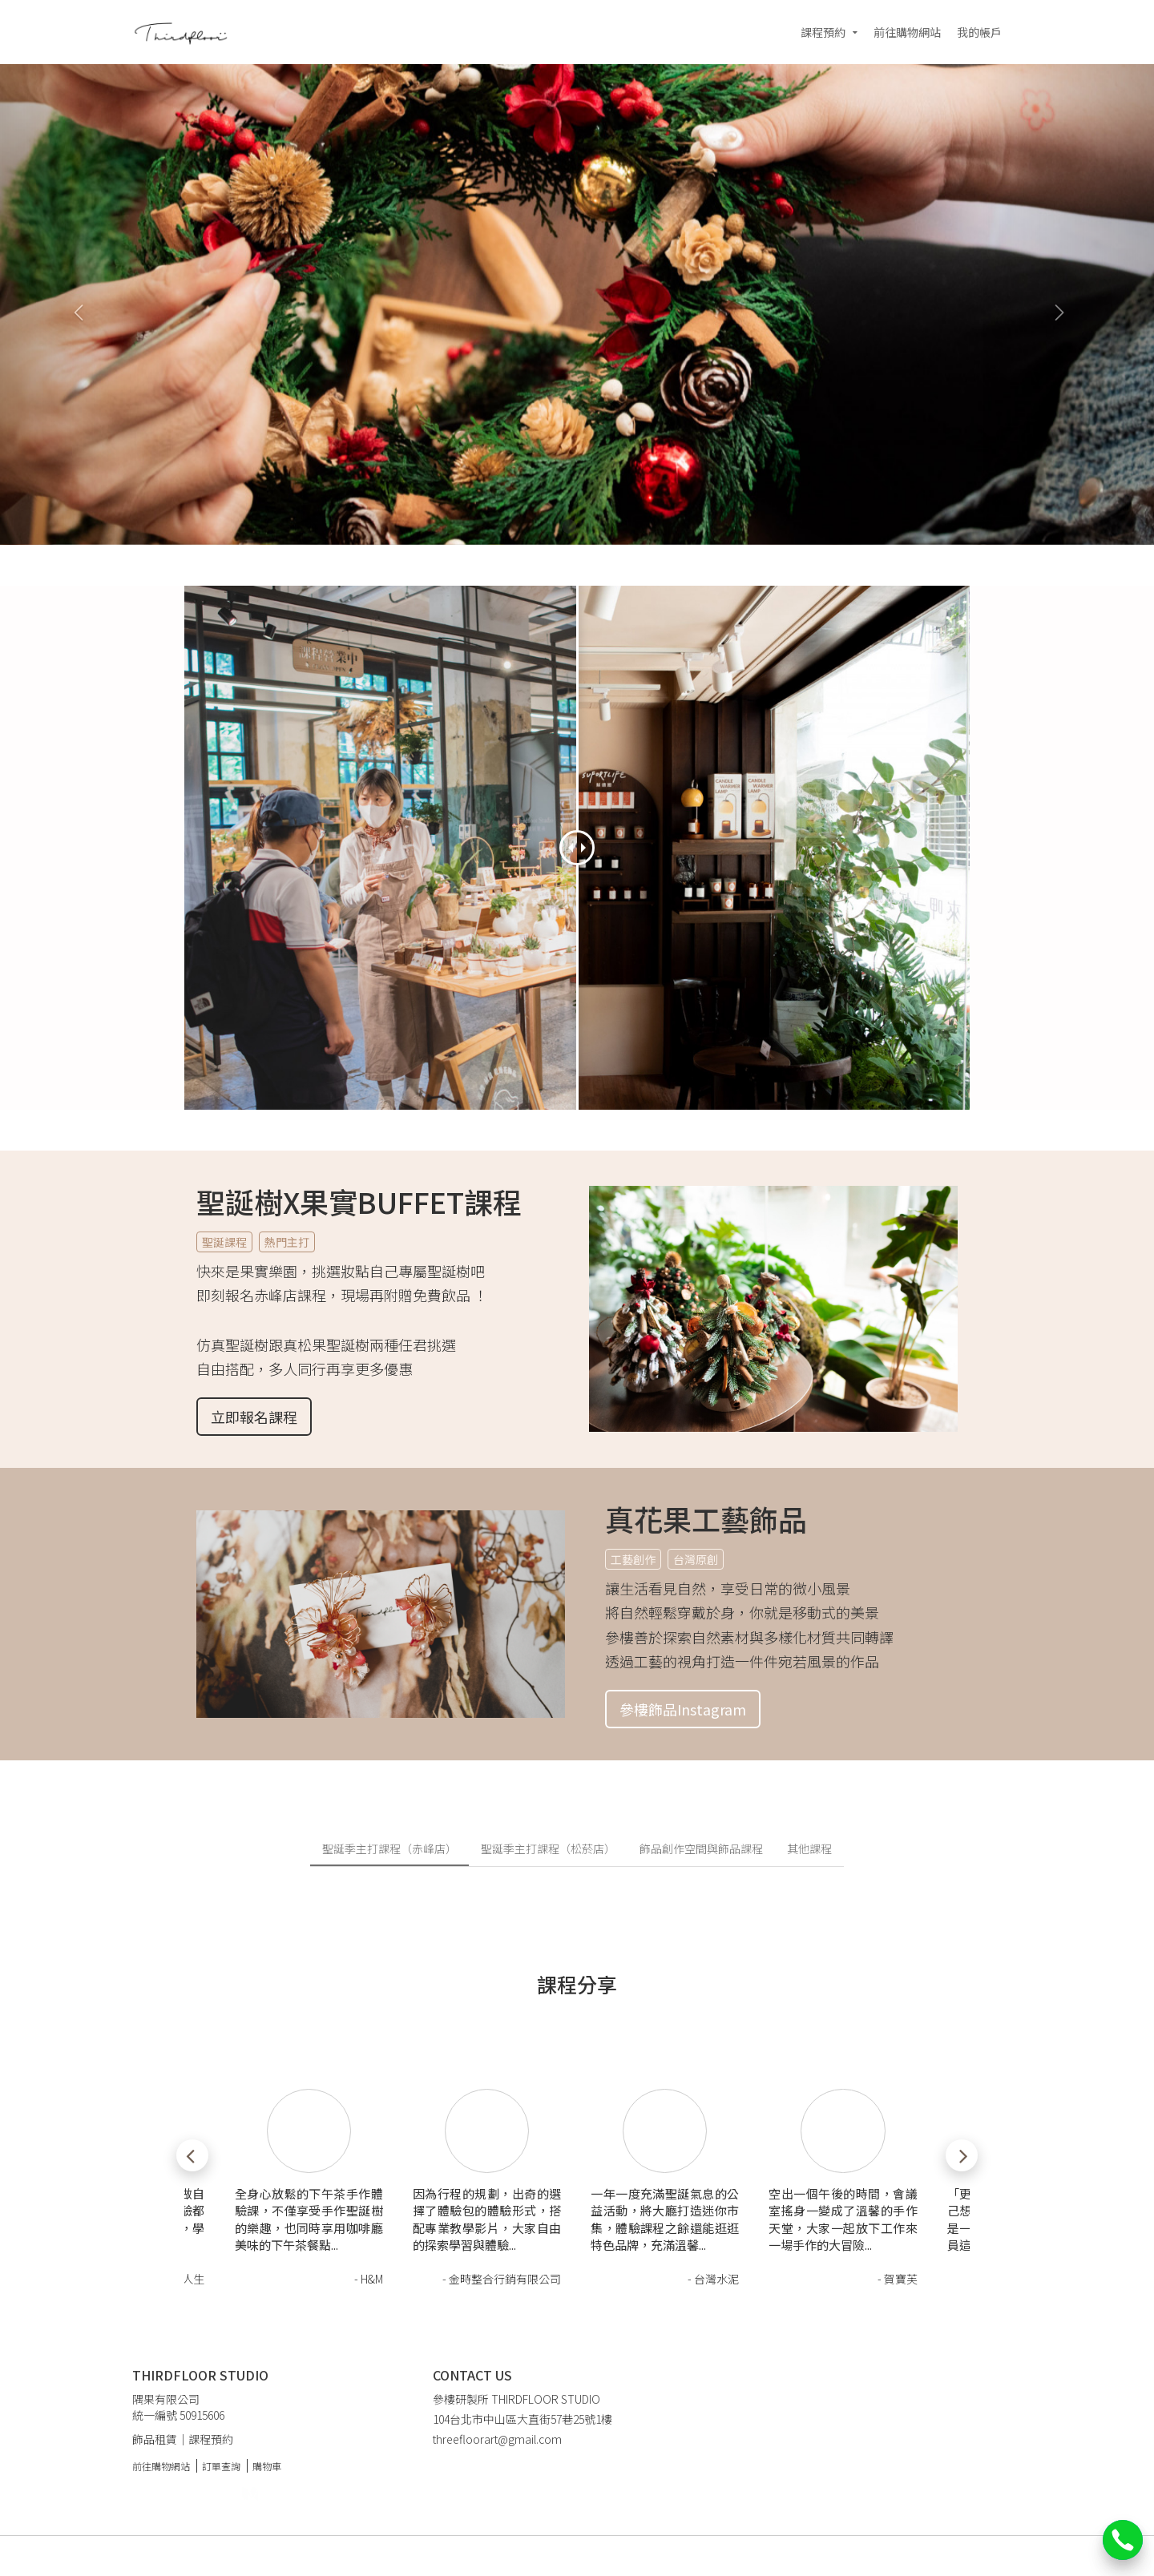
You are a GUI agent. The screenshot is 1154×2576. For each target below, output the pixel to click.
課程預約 (823, 32)
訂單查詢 (221, 2466)
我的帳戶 (979, 32)
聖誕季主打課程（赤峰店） (389, 1848)
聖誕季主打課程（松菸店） (548, 1848)
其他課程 (809, 1848)
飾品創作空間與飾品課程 (701, 1848)
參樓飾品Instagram (682, 1709)
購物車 (266, 2466)
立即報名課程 (254, 1416)
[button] (86, 304)
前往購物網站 (907, 32)
